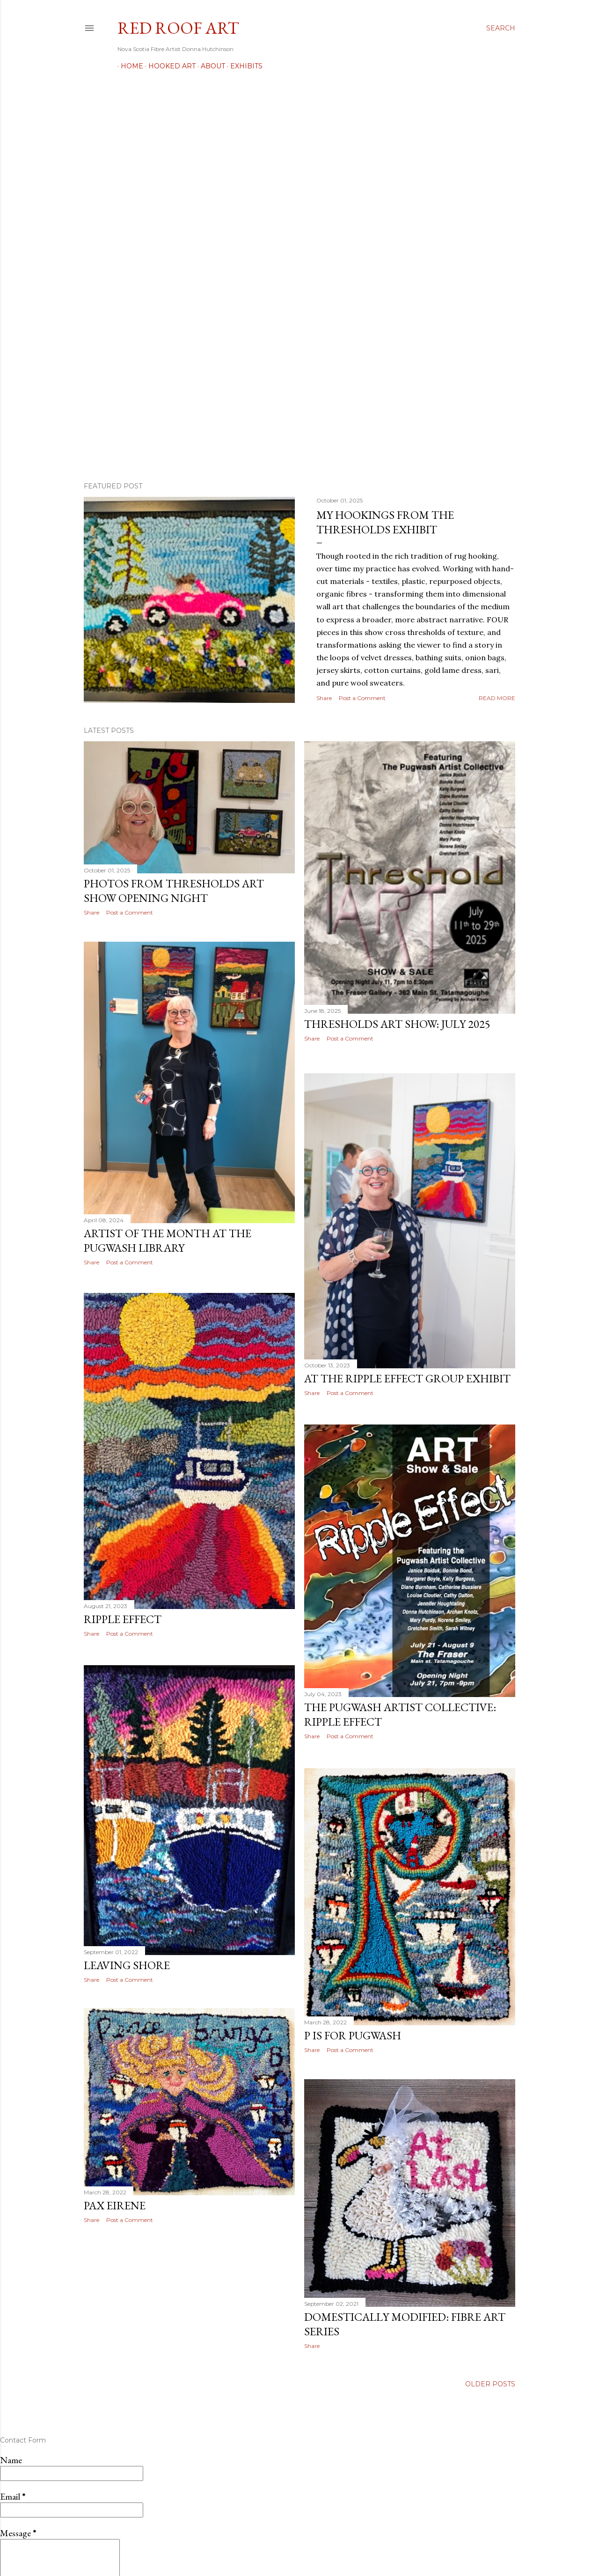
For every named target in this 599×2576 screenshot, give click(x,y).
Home (128, 66)
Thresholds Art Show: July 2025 (397, 1024)
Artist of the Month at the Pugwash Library (167, 1241)
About (209, 66)
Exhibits (243, 66)
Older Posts (490, 2378)
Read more (497, 697)
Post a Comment (362, 697)
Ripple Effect (122, 1620)
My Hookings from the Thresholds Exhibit (385, 522)
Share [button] (324, 697)
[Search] (500, 28)
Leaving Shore (127, 1965)
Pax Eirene (115, 2207)
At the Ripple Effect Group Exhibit (407, 1373)
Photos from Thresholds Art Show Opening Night (174, 890)
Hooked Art (168, 66)
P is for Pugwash (352, 2028)
